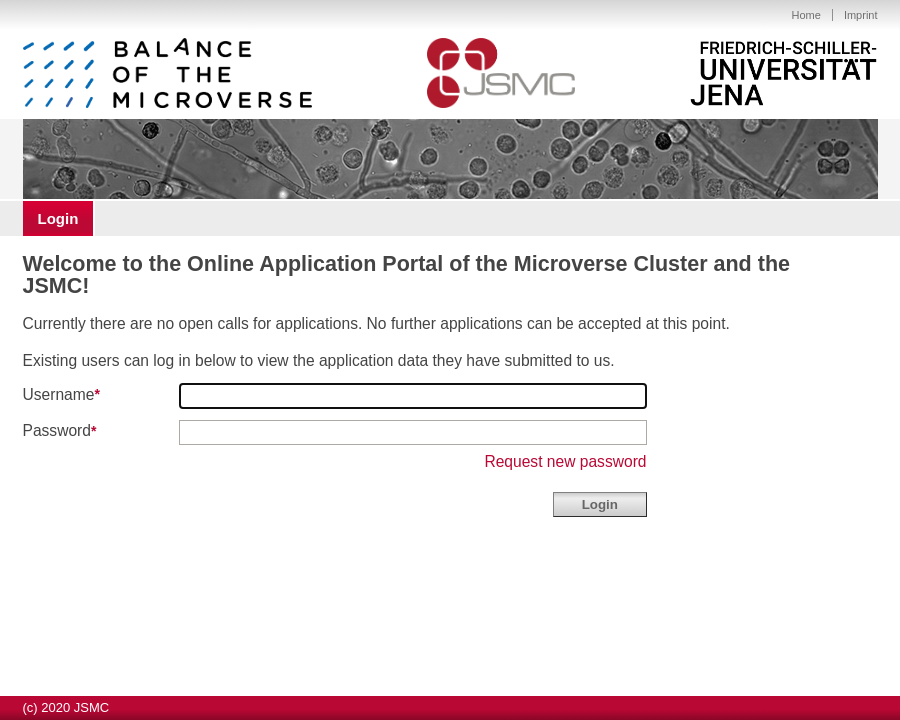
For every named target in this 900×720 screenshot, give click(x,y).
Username (59, 394)
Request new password (565, 461)
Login (58, 218)
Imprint (861, 15)
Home (806, 15)
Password (57, 431)
